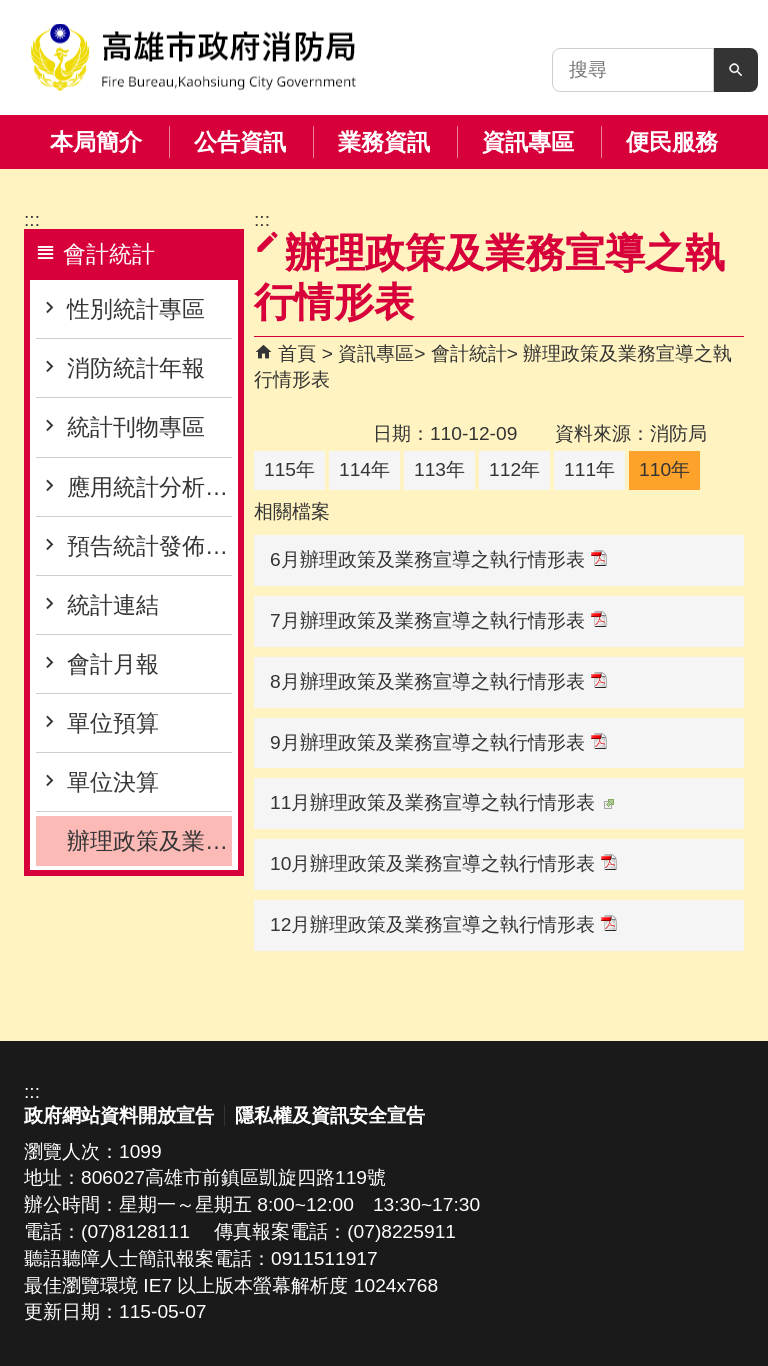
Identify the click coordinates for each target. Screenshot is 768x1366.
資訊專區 (528, 142)
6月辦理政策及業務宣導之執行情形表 (438, 559)
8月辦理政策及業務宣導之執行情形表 (438, 681)
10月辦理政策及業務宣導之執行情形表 (443, 863)
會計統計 (469, 353)
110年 (664, 469)
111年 (589, 469)
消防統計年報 (136, 368)
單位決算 (113, 782)
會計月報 (113, 664)
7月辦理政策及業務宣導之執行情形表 (438, 620)
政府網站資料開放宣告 (119, 1115)
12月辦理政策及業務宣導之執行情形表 (443, 924)
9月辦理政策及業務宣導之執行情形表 (438, 742)
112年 (514, 469)
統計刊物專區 (136, 427)
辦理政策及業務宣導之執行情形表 (149, 841)
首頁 (297, 353)
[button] (736, 70)
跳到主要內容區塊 (10, 10)
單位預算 (113, 723)
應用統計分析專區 (149, 487)
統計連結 (113, 605)
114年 (364, 469)
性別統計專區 (136, 309)
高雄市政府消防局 (193, 57)
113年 (439, 469)
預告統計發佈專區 (149, 546)
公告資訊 (240, 142)
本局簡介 (96, 142)
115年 (289, 469)
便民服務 (672, 142)
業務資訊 (384, 142)
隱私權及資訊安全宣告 (330, 1115)
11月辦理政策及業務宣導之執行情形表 (442, 802)
